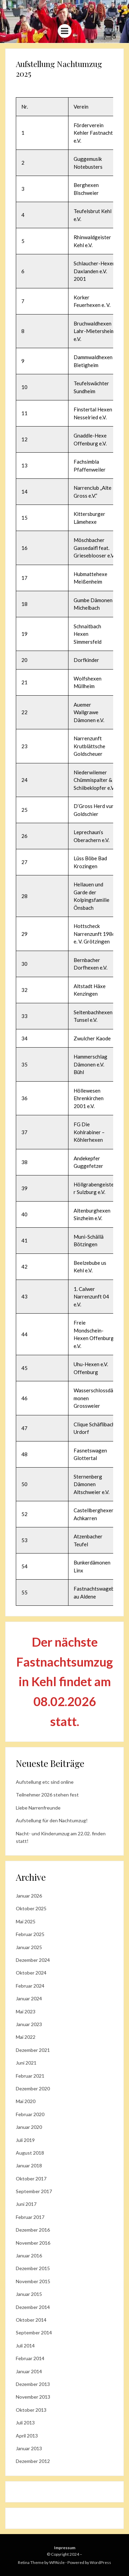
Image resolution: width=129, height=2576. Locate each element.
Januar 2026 (29, 1896)
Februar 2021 (30, 2076)
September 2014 (34, 2332)
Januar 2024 (29, 1998)
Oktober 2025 (31, 1908)
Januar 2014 (29, 2371)
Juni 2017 (26, 2204)
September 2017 (34, 2191)
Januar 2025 (29, 1947)
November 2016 (33, 2243)
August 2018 (30, 2153)
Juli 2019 (25, 2140)
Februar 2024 (30, 1986)
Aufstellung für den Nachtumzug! (52, 1820)
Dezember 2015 (33, 2268)
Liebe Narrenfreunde (38, 1808)
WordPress (100, 2562)
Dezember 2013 (33, 2384)
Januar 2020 (29, 2127)
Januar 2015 (29, 2294)
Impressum (64, 2547)
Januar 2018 (29, 2165)
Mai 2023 (25, 2011)
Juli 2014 (25, 2345)
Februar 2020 (30, 2114)
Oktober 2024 (31, 1973)
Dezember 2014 (33, 2307)
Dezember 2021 (33, 2050)
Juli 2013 (25, 2422)
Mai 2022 (25, 2037)
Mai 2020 (25, 2101)
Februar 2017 (30, 2217)
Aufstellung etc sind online (45, 1782)
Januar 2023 (29, 2024)
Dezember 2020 (33, 2088)
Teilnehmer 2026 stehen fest (47, 1795)
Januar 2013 (29, 2448)
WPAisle (57, 2562)
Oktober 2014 (31, 2320)
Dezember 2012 (33, 2461)
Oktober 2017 (31, 2178)
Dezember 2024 (33, 1960)
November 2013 (33, 2397)
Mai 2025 (25, 1921)
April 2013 (27, 2436)
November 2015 (33, 2281)
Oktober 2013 (31, 2410)
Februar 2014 (30, 2358)
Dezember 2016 (33, 2230)
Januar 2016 (29, 2255)
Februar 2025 (30, 1934)
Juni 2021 (26, 2063)
